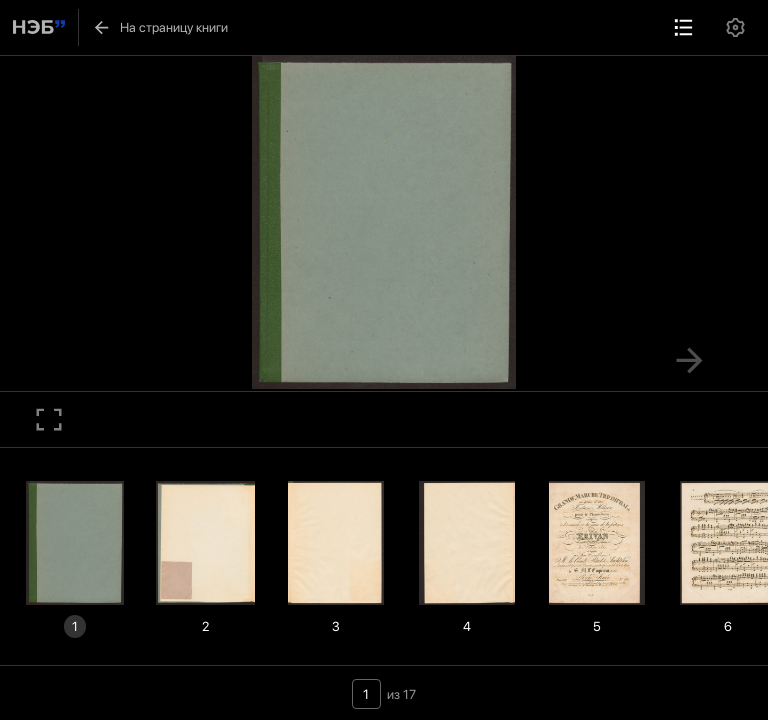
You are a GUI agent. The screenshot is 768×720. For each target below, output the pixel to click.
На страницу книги (160, 28)
